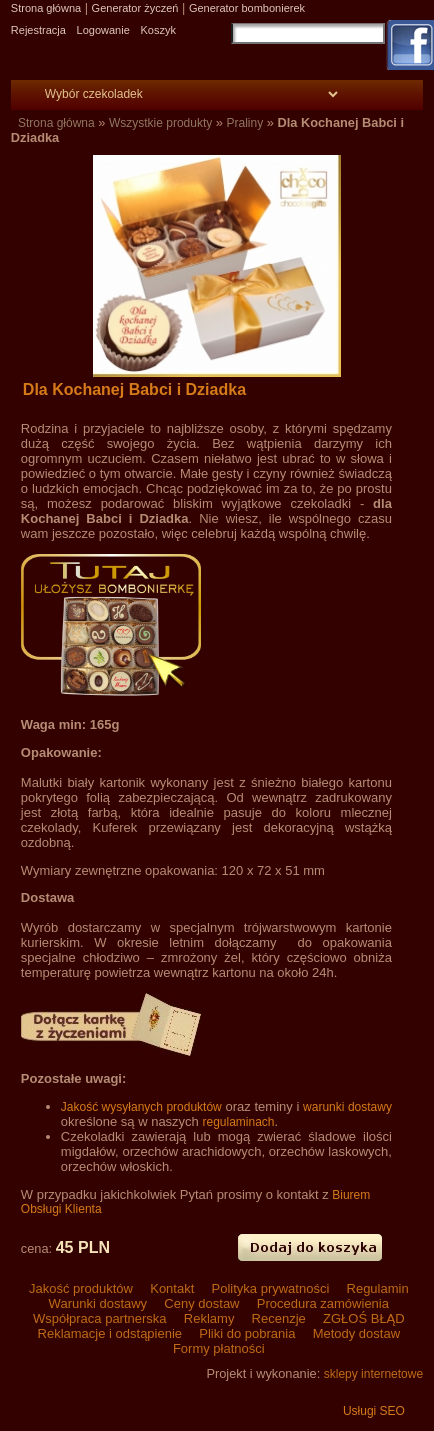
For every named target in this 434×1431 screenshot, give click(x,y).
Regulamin (376, 1288)
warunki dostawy (347, 1107)
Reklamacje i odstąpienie (110, 1333)
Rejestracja (38, 30)
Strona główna (46, 8)
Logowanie (103, 30)
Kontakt (172, 1288)
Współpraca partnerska (99, 1318)
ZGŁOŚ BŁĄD (361, 1318)
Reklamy (209, 1318)
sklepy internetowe (373, 1374)
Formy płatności (216, 1348)
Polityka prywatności (270, 1288)
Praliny (245, 123)
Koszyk (157, 30)
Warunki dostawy (98, 1303)
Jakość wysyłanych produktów (141, 1107)
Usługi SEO (374, 1411)
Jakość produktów (80, 1288)
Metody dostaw (354, 1333)
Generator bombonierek (247, 8)
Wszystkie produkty (160, 123)
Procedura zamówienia (321, 1303)
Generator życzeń (135, 8)
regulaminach (238, 1122)
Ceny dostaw (202, 1303)
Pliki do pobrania (247, 1333)
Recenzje (278, 1318)
